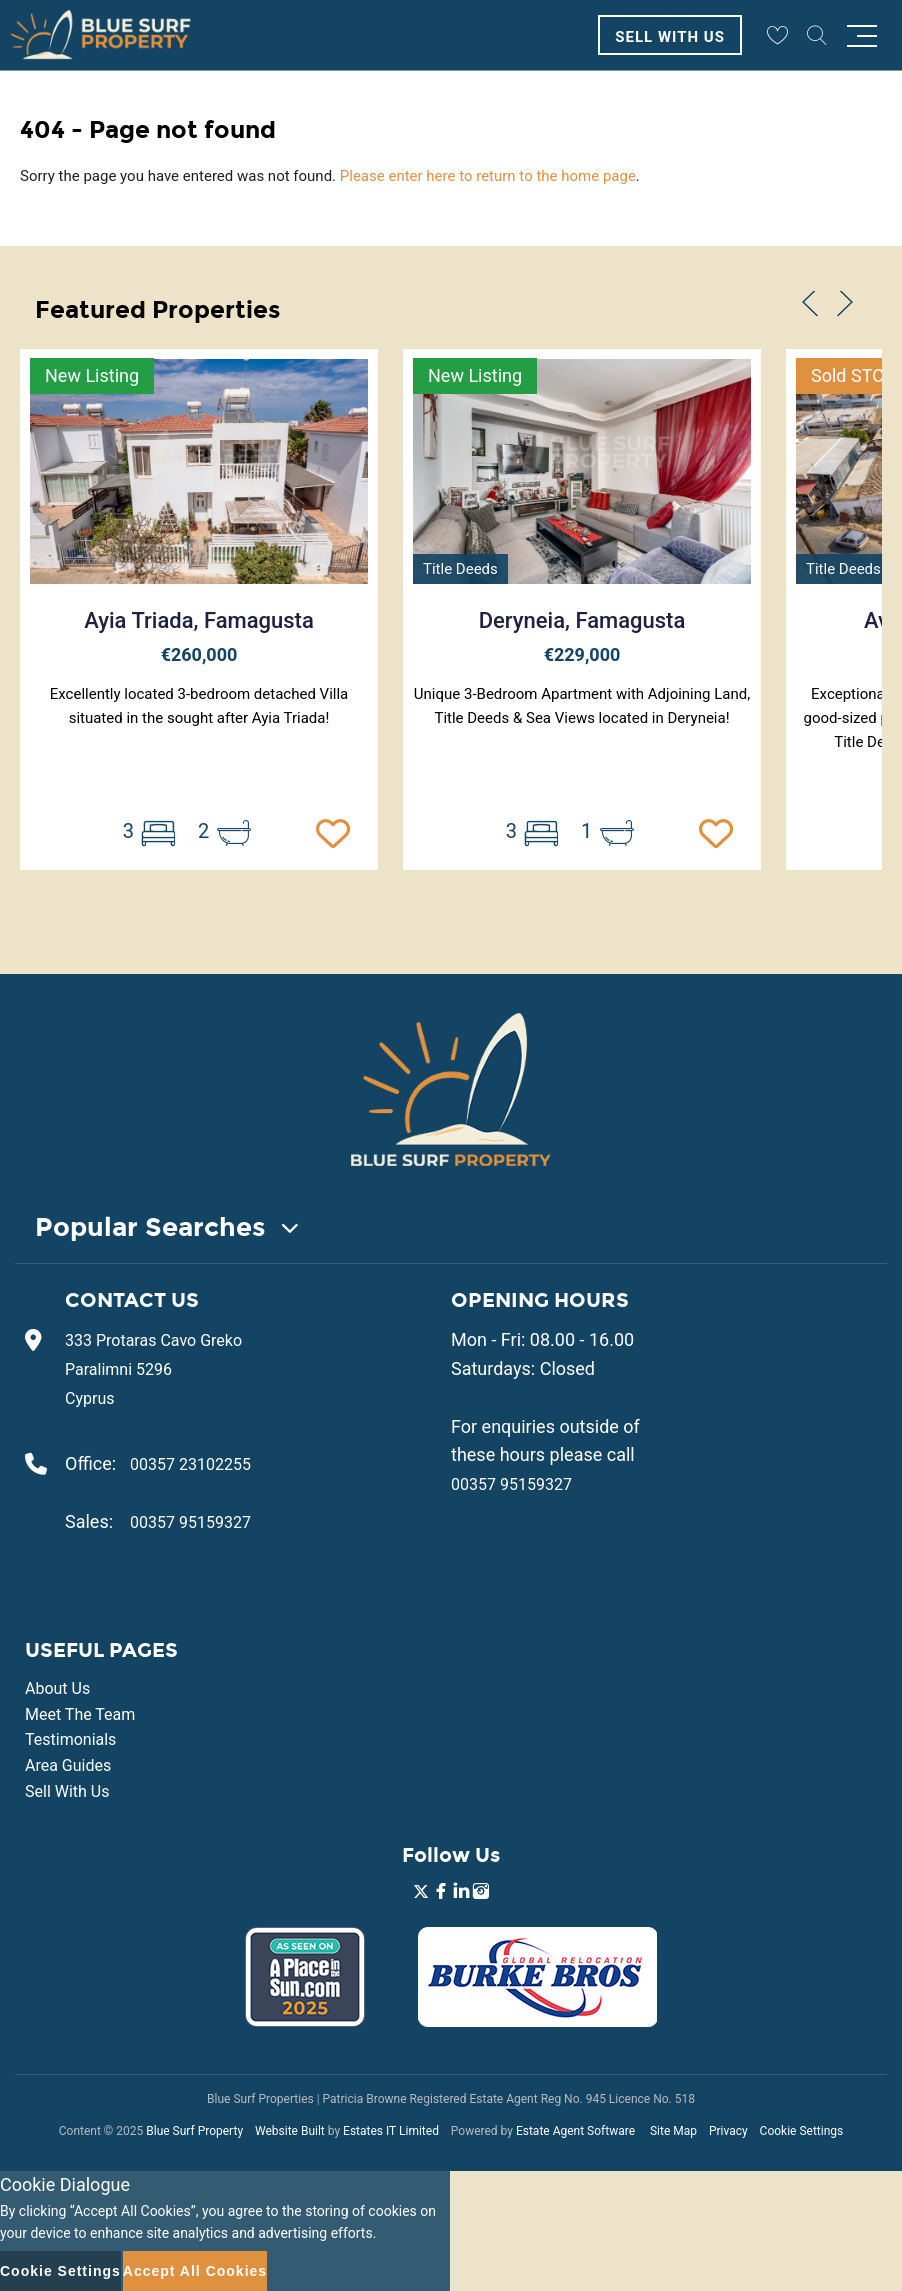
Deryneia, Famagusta (582, 620)
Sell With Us (670, 37)
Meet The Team (80, 1714)
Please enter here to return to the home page (488, 176)
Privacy (728, 2131)
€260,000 (199, 654)
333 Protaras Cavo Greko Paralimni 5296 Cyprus (153, 1369)
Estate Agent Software (575, 2131)
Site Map (673, 2131)
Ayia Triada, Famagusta (199, 620)
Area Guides (68, 1765)
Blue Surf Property (194, 2131)
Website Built (290, 2131)
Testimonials (70, 1739)
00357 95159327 (190, 1522)
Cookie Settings (802, 2131)
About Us (57, 1688)
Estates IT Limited (391, 2131)
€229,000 (582, 654)
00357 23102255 (190, 1464)
